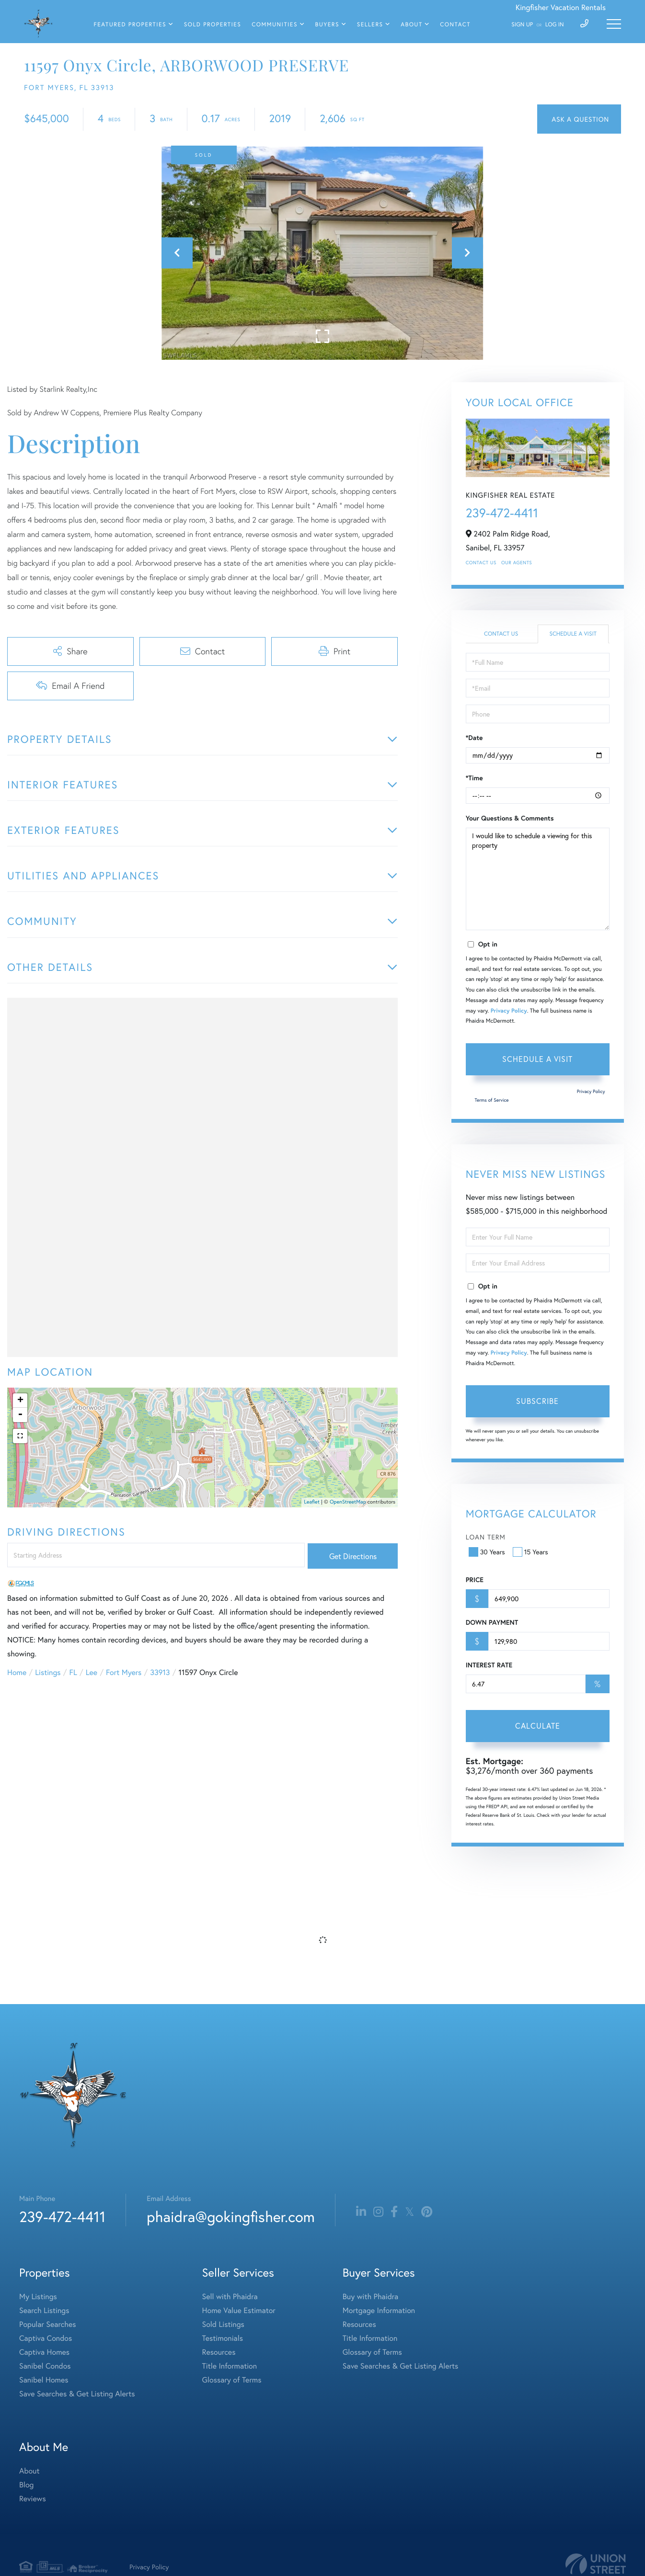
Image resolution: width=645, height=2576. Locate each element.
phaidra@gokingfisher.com (230, 2216)
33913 (160, 1672)
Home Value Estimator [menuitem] (239, 2310)
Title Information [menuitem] (229, 2366)
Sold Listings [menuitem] (223, 2324)
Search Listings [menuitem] (44, 2310)
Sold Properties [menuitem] (213, 24)
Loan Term (486, 1536)
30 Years (488, 1551)
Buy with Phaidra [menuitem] (370, 2296)
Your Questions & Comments (510, 818)
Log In (554, 24)
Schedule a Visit (573, 634)
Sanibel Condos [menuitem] (45, 2366)
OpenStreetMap (348, 1502)
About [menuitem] (411, 24)
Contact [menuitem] (455, 24)
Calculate (537, 1726)
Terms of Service (492, 1100)
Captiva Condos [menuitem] (45, 2338)
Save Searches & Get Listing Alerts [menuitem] (77, 2394)
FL (73, 1672)
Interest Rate (489, 1665)
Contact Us (481, 562)
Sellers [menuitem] (370, 24)
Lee (91, 1672)
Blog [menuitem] (26, 2485)
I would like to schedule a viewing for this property (538, 879)
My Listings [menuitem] (38, 2296)
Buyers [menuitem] (327, 24)
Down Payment (492, 1622)
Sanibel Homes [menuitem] (44, 2380)
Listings (47, 1672)
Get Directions (353, 1556)
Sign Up (522, 24)
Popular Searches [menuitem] (47, 2324)
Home (16, 1672)
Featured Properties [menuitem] (129, 24)
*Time (474, 778)
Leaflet (312, 1502)
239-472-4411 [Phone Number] (62, 2216)
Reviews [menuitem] (32, 2499)
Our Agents (516, 562)
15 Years (531, 1551)
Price (475, 1579)
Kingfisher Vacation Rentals (561, 7)
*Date (474, 737)
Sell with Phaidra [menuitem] (230, 2296)
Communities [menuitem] (275, 24)
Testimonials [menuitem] (222, 2338)
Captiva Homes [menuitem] (44, 2352)
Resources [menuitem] (219, 2352)
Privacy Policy (509, 1010)
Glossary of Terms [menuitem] (232, 2380)
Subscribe (537, 1401)
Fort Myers (123, 1672)
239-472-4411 (502, 513)
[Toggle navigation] (614, 24)
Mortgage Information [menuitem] (379, 2310)
